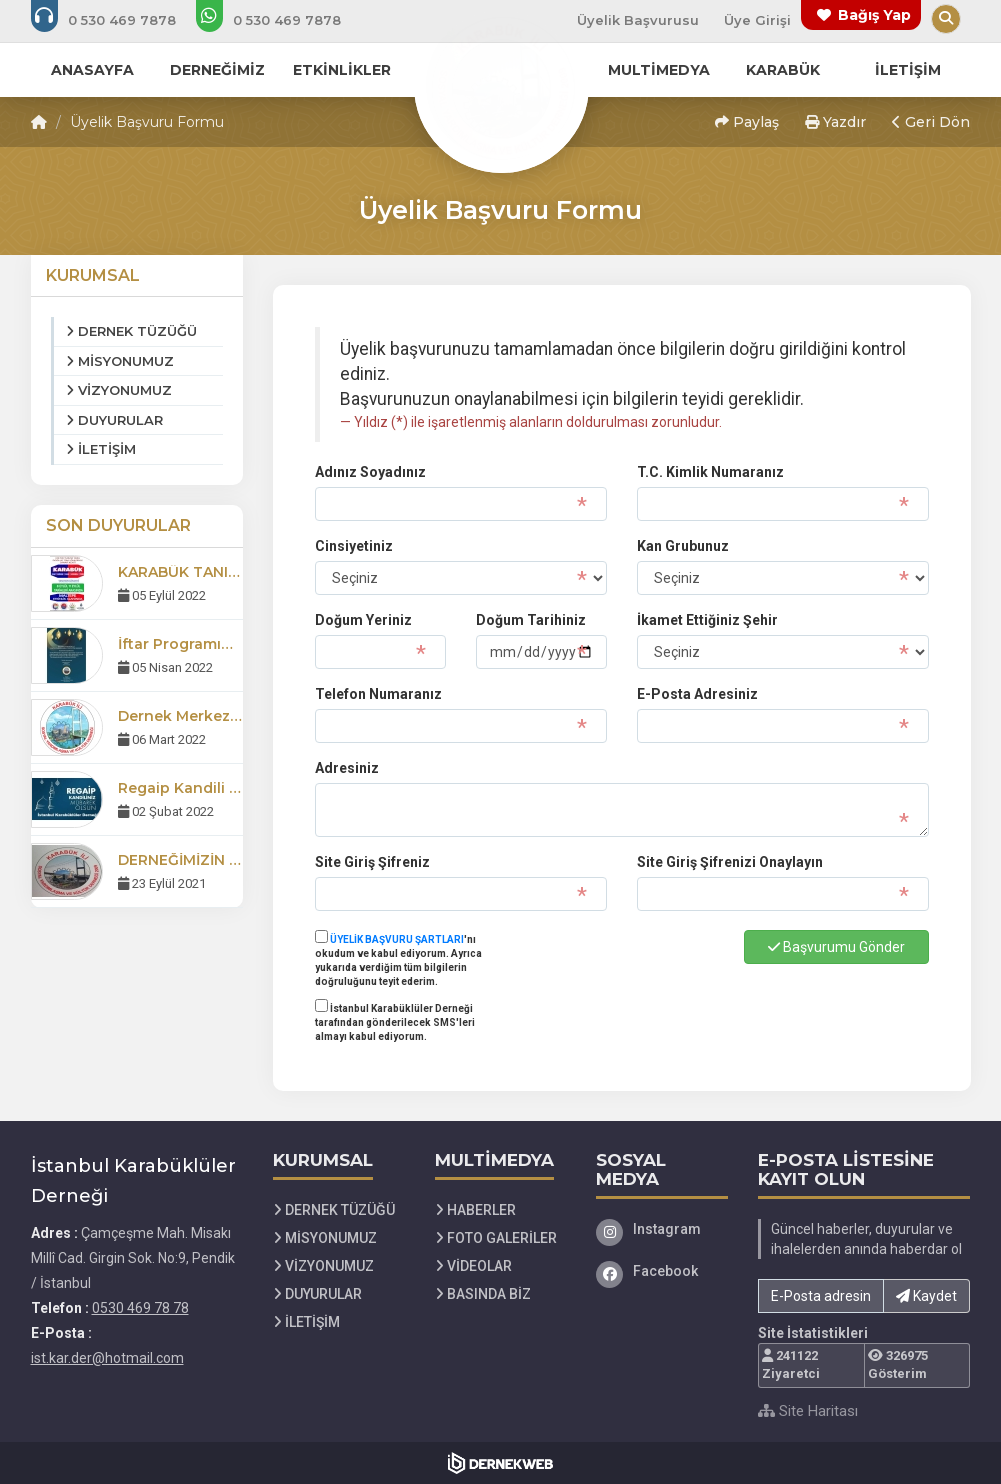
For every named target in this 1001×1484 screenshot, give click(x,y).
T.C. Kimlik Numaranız (710, 472)
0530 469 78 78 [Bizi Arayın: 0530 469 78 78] (140, 1308)
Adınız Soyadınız (370, 472)
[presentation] (682, 970)
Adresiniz (347, 768)
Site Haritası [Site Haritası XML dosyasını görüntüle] (808, 1411)
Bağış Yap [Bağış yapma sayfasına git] (874, 15)
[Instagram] (662, 1229)
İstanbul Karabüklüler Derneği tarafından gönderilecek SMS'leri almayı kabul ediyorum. (395, 1021)
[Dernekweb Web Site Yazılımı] (500, 1463)
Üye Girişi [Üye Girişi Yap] (757, 20)
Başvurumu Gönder (836, 947)
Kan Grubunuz (683, 546)
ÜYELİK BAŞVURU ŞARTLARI (397, 939)
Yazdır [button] (835, 122)
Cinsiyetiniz (354, 546)
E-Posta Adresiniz (697, 694)
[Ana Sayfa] (501, 84)
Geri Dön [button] (931, 122)
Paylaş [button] (747, 122)
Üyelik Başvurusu (638, 20)
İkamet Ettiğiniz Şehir (707, 620)
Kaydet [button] (926, 1296)
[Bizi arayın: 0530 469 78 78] (117, 20)
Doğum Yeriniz (363, 620)
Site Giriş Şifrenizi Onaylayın (730, 862)
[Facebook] (662, 1271)
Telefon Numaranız (378, 694)
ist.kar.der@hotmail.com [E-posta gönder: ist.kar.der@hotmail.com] (107, 1358)
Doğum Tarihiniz (531, 620)
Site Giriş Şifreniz (372, 862)
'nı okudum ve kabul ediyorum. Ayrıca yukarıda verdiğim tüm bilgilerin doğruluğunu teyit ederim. (398, 959)
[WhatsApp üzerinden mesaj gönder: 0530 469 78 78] (282, 20)
